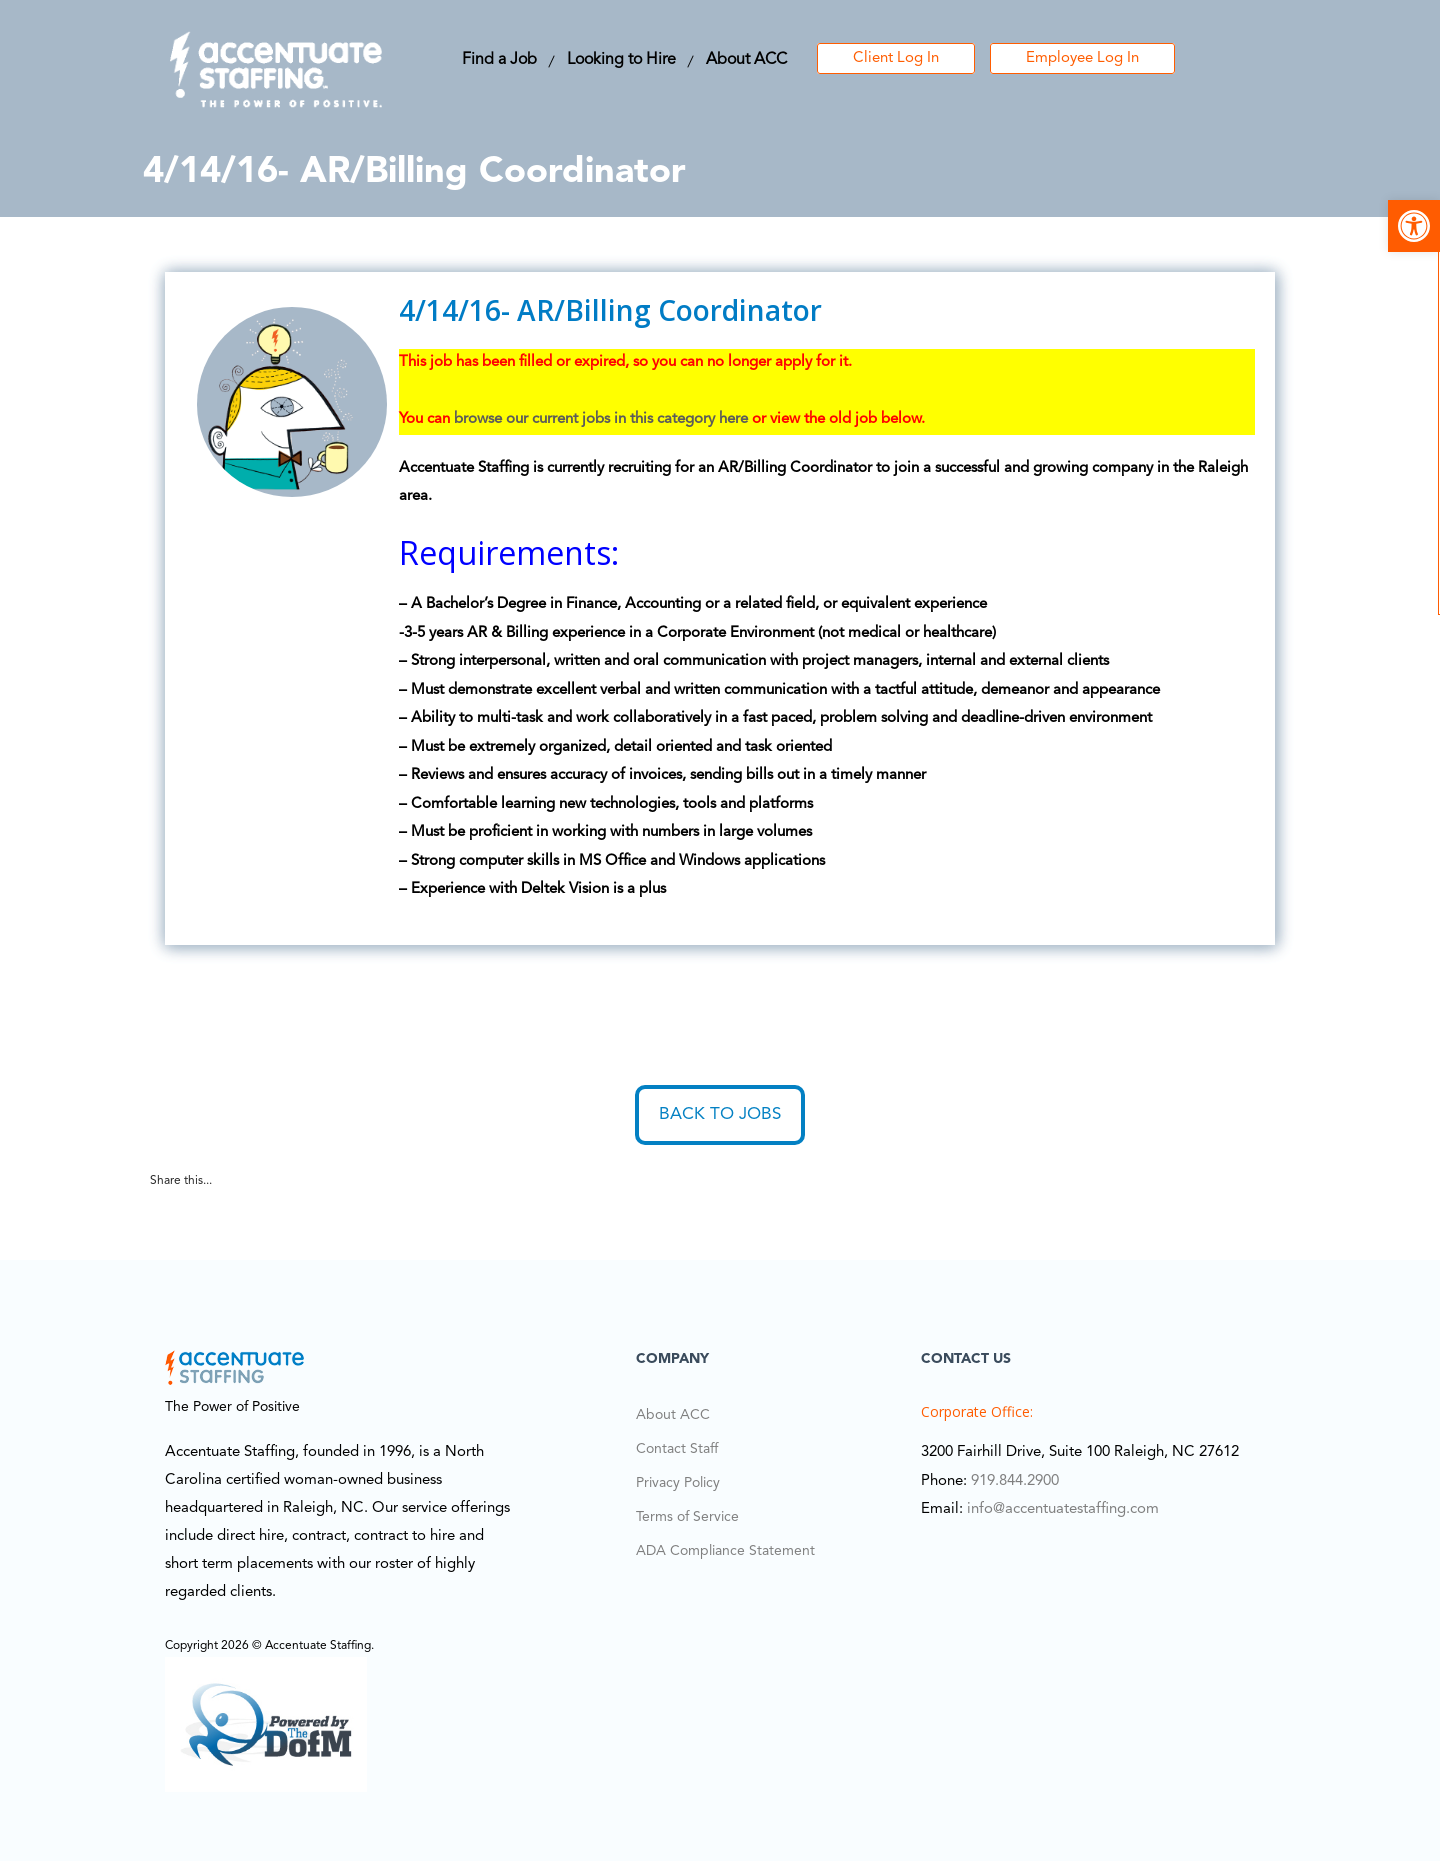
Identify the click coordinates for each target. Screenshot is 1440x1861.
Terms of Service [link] (687, 1517)
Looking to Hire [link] (621, 60)
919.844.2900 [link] (1015, 1481)
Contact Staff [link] (677, 1449)
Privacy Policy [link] (678, 1483)
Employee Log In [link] (1082, 58)
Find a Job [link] (499, 60)
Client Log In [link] (896, 58)
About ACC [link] (746, 60)
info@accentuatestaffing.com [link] (1063, 1509)
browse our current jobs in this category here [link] (601, 419)
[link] (1414, 226)
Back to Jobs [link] (720, 1114)
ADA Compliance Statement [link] (725, 1551)
